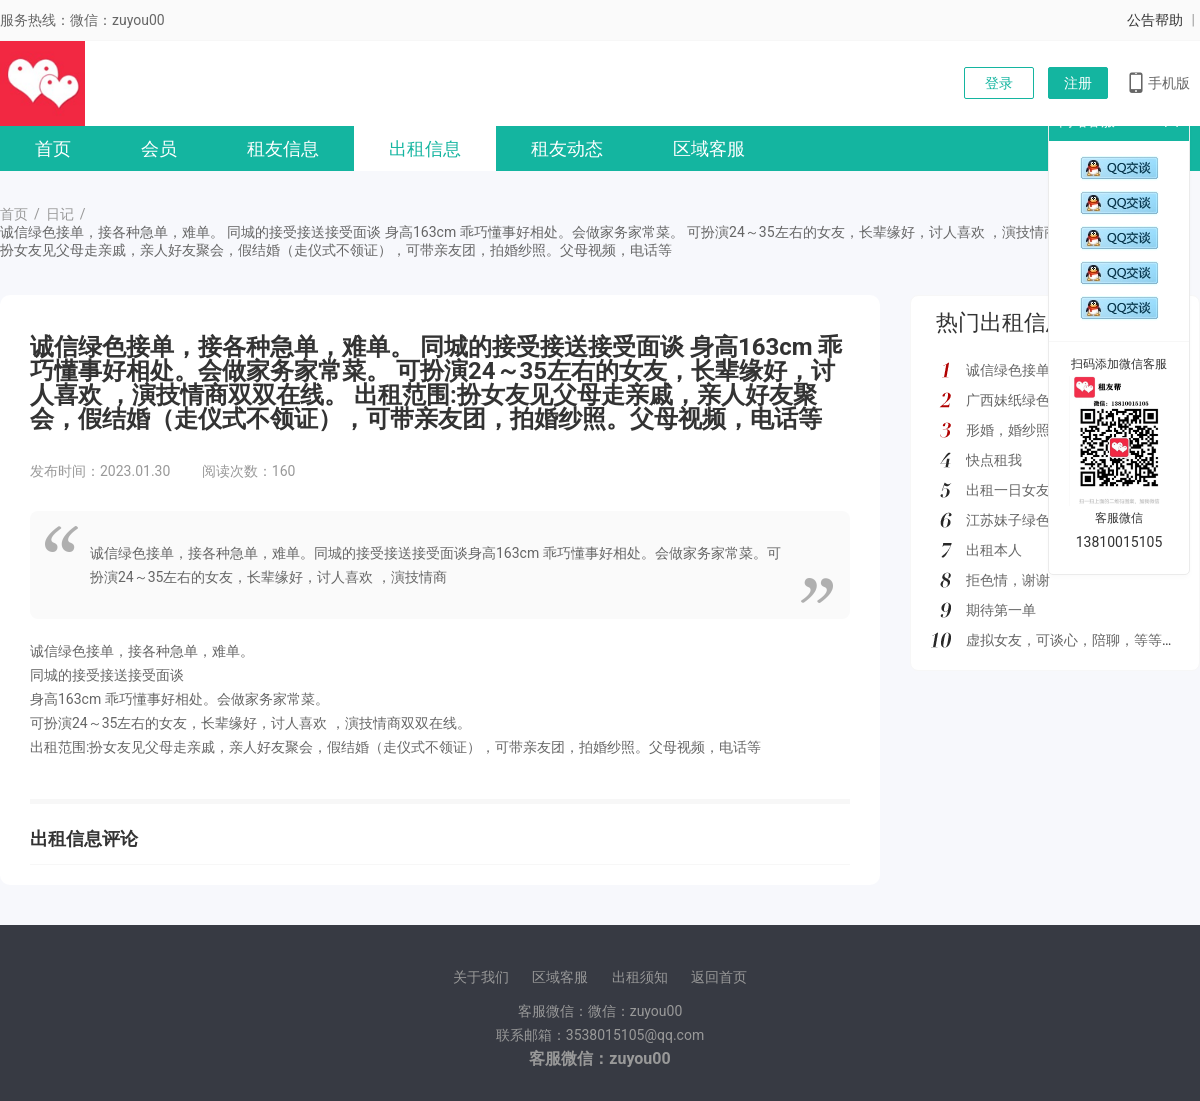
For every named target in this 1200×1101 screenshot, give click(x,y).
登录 (999, 83)
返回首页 (719, 977)
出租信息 (425, 148)
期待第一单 (1001, 610)
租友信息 (283, 148)
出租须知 (640, 977)
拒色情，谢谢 (1008, 580)
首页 (53, 148)
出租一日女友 (1008, 490)
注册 (1078, 83)
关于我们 (481, 977)
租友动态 (567, 148)
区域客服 (709, 148)
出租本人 (994, 550)
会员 (159, 148)
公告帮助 (1155, 20)
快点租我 (994, 460)
